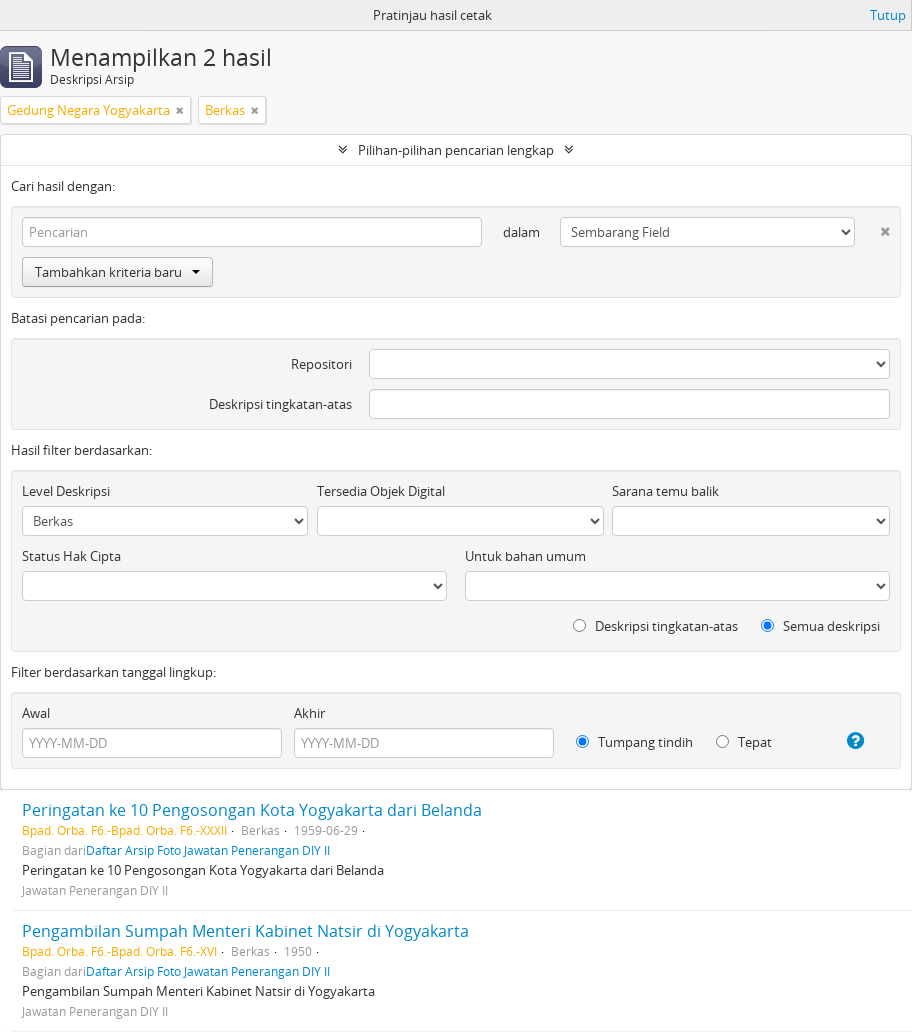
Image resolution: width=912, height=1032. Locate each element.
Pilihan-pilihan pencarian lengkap (456, 150)
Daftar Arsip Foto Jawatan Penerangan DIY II (208, 850)
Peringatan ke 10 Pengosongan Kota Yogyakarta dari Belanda (252, 810)
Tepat (744, 742)
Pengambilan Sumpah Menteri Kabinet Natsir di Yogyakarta (245, 931)
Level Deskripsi (66, 491)
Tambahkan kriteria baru (117, 272)
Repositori (321, 364)
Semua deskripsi (820, 626)
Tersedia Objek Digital (381, 491)
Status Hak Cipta (71, 556)
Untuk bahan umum (525, 556)
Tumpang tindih (634, 742)
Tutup (888, 15)
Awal (36, 713)
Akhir (309, 713)
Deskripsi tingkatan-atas (280, 404)
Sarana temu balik (665, 491)
